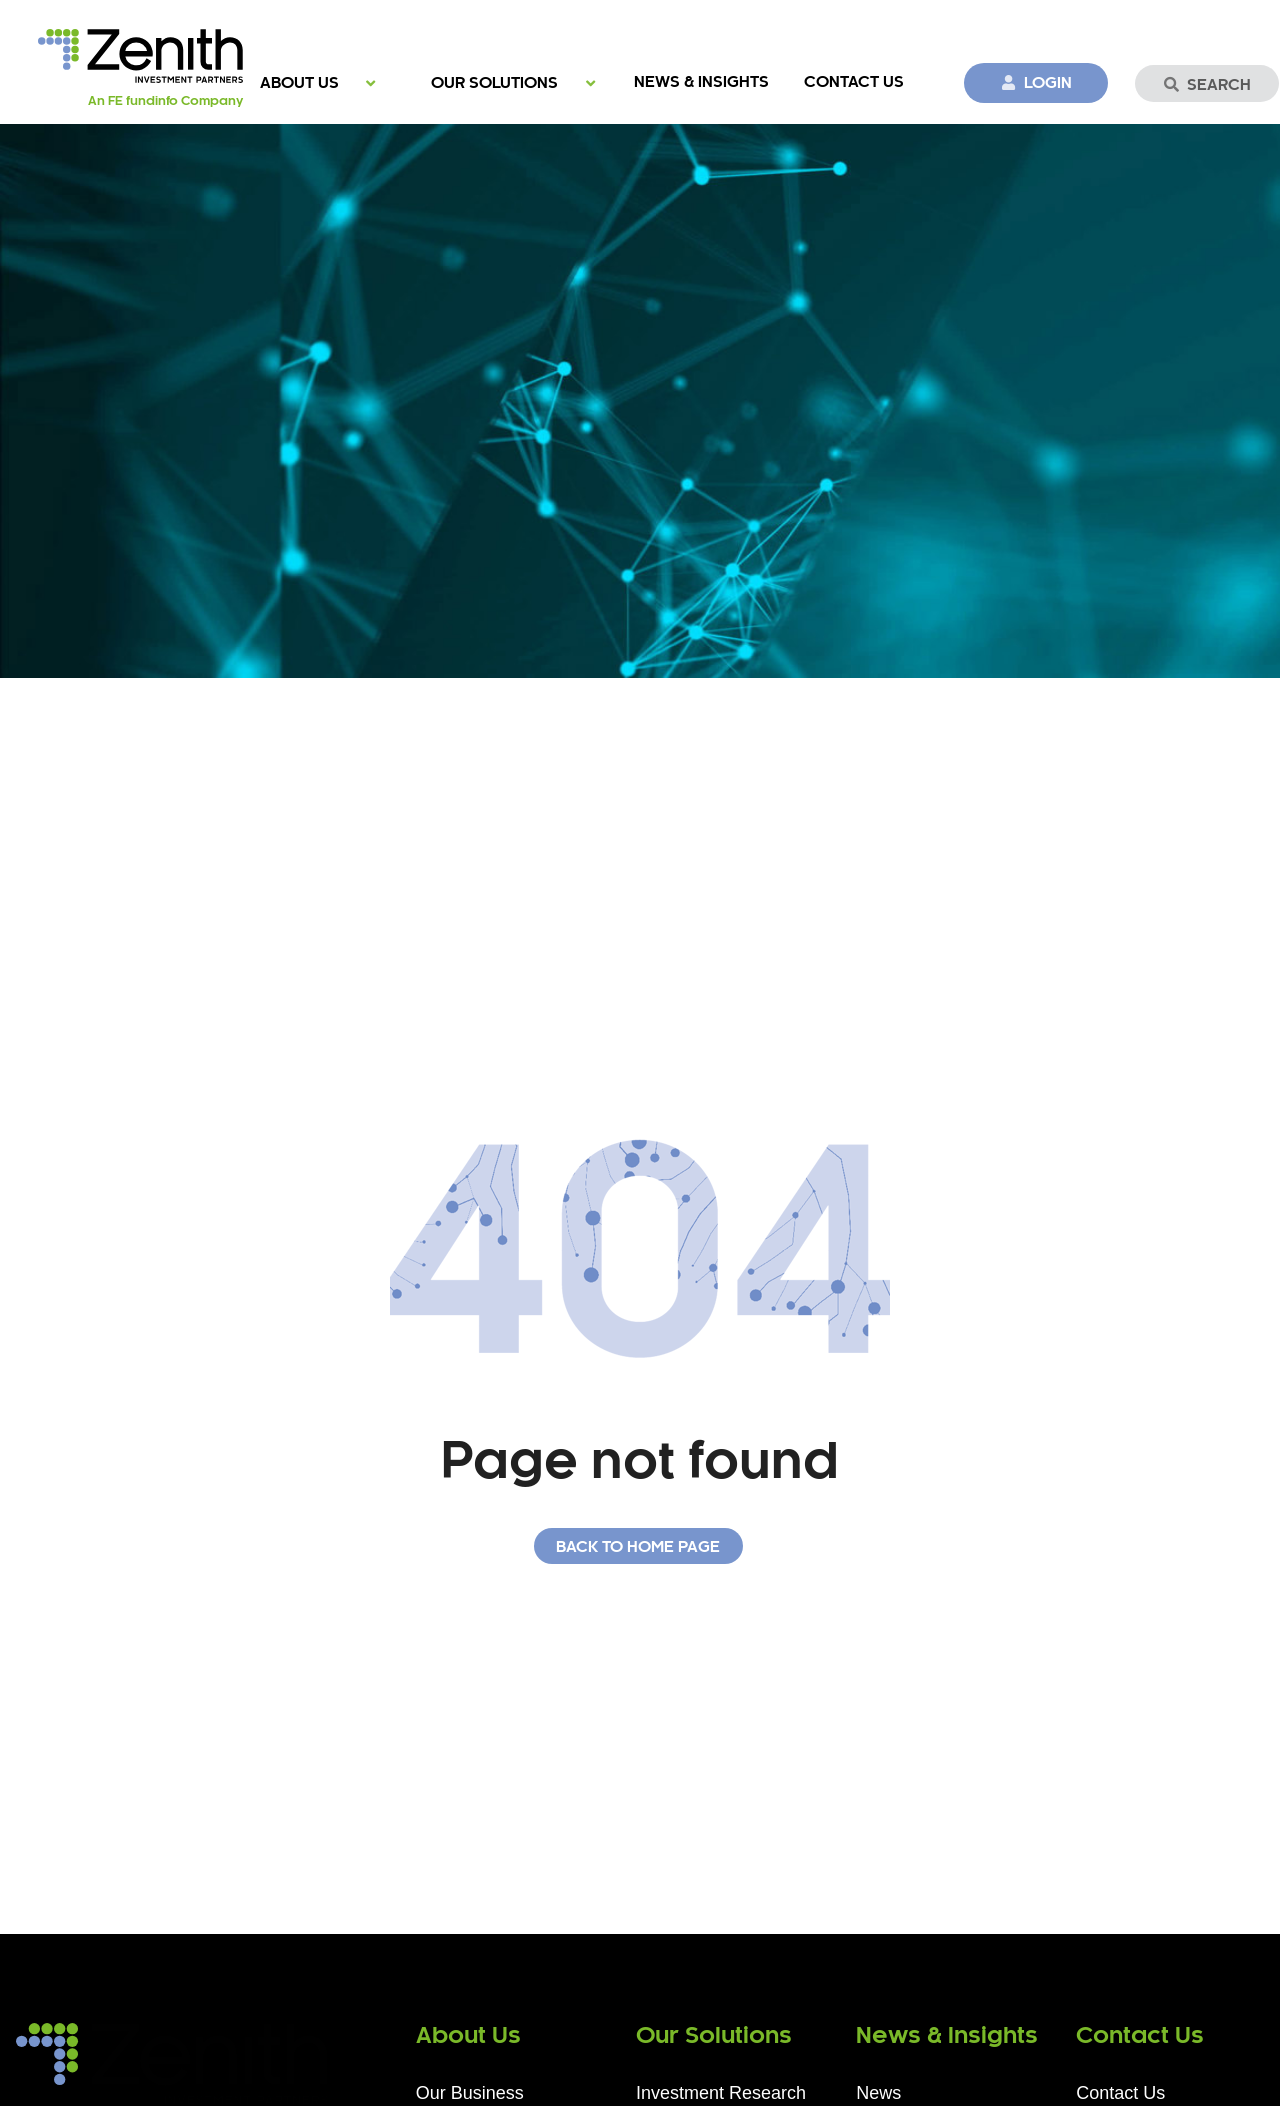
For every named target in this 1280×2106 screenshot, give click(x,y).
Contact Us (854, 82)
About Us (299, 83)
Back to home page (638, 1547)
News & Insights (701, 82)
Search (1207, 85)
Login (1036, 83)
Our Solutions (494, 83)
